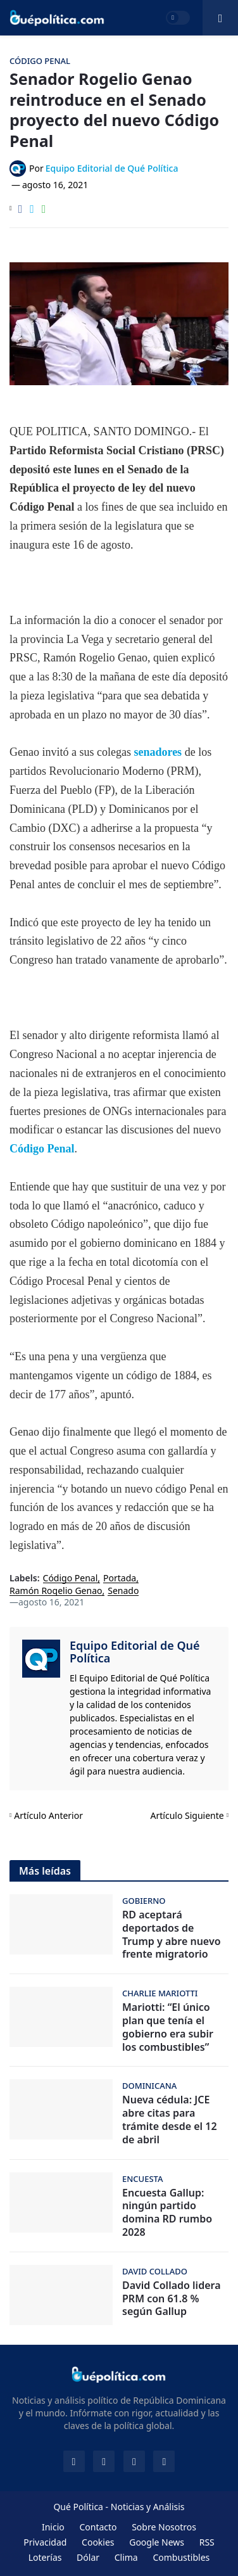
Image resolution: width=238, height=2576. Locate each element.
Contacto (97, 2527)
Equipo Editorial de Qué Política (135, 1652)
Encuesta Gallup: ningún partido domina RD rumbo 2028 (167, 2212)
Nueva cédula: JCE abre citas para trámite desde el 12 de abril (169, 2119)
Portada (119, 1578)
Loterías (45, 2557)
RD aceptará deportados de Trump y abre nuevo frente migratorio (171, 1934)
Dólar (88, 2557)
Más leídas (45, 1871)
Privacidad (44, 2542)
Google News (156, 2542)
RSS (207, 2542)
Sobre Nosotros (164, 2527)
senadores (159, 752)
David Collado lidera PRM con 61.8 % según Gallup (171, 2298)
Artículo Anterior (48, 1815)
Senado (123, 1591)
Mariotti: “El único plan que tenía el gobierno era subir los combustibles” (167, 2027)
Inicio (53, 2527)
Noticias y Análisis (148, 2507)
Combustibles (181, 2557)
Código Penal (42, 1148)
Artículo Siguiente (187, 1815)
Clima (126, 2557)
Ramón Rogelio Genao (56, 1591)
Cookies (98, 2542)
